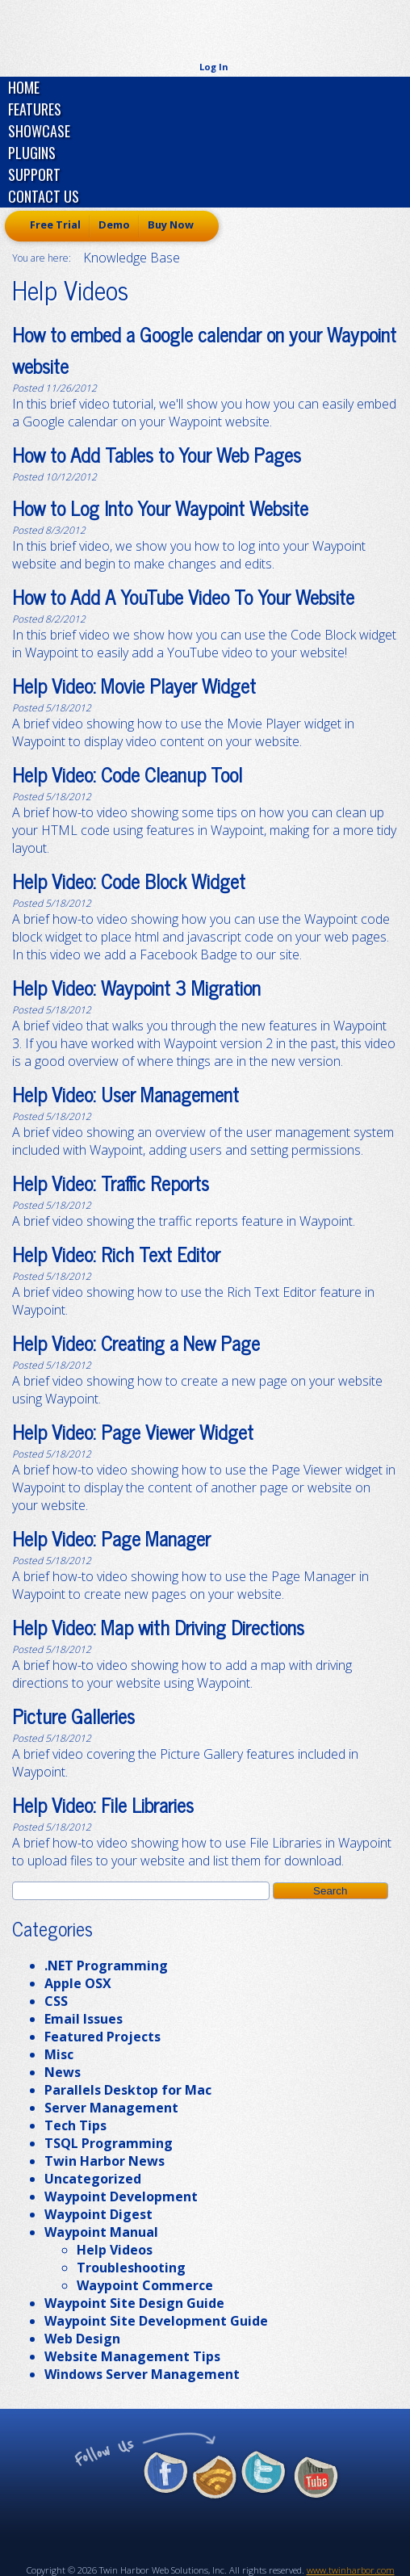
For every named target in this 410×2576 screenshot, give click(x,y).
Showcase (39, 130)
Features (34, 109)
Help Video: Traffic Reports (110, 1182)
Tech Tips (75, 2125)
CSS (56, 2001)
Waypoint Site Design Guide (134, 2303)
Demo (114, 224)
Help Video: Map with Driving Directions (158, 1627)
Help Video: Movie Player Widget (134, 685)
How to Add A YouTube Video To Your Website (183, 596)
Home (24, 87)
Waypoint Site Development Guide (156, 2321)
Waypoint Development (121, 2196)
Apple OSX (77, 1983)
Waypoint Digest (98, 2214)
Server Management (111, 2108)
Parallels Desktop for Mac (127, 2090)
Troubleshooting (131, 2267)
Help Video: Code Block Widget (128, 880)
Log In (213, 67)
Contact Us (43, 196)
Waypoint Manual (101, 2232)
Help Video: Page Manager (111, 1538)
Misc (58, 2054)
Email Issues (83, 2019)
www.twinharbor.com (351, 2570)
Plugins (32, 152)
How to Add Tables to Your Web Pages (156, 454)
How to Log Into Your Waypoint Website (160, 507)
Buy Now (171, 224)
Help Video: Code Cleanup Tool (127, 774)
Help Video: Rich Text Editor (116, 1253)
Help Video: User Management (125, 1094)
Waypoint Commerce (145, 2285)
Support (34, 174)
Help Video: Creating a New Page (136, 1342)
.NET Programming (106, 1965)
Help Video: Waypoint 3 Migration (136, 987)
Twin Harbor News (104, 2161)
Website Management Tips (132, 2356)
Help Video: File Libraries (103, 1804)
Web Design (82, 2338)
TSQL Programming (108, 2143)
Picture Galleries (73, 1715)
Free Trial (55, 224)
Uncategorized (92, 2179)
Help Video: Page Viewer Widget (132, 1431)
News (62, 2072)
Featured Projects (102, 2036)
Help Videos (115, 2250)
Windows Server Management (142, 2374)
